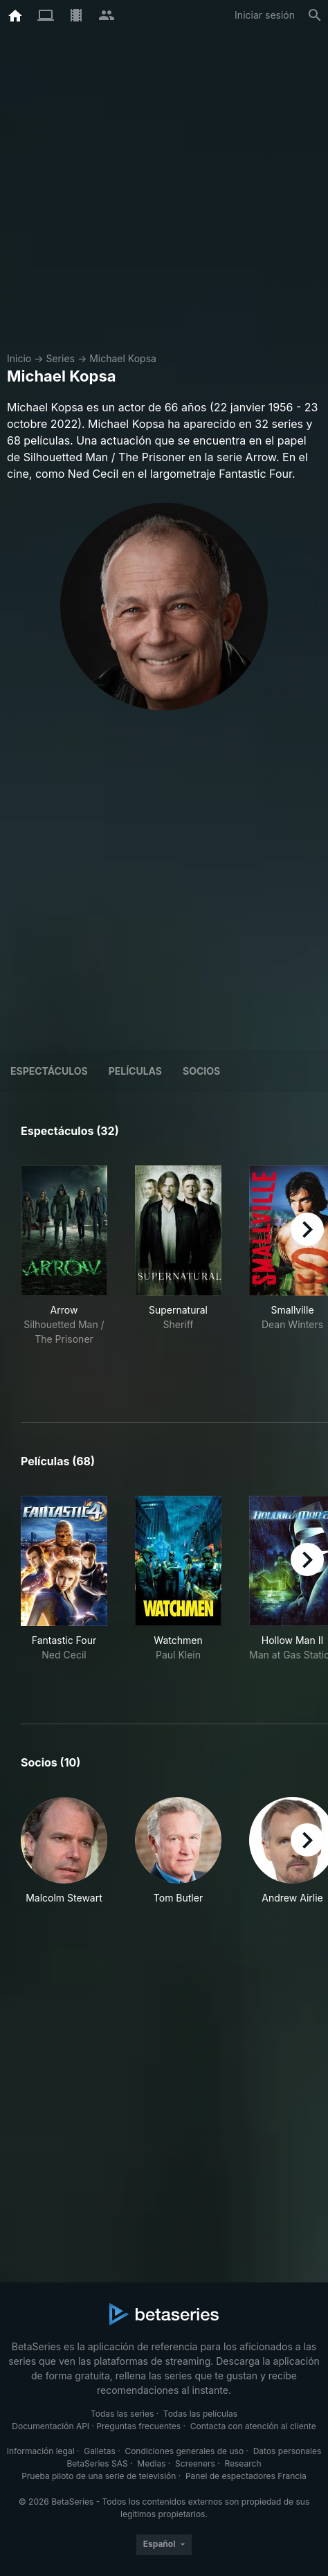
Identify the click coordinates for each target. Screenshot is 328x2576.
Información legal (41, 2451)
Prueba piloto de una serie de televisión (98, 2476)
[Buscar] (315, 15)
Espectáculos (49, 1071)
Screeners (195, 2463)
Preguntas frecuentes (138, 2426)
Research (242, 2463)
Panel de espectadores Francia (246, 2476)
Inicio (19, 358)
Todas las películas (200, 2413)
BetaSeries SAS (97, 2463)
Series (60, 358)
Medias (151, 2463)
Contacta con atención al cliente (253, 2426)
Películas (135, 1071)
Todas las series (122, 2413)
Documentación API (50, 2426)
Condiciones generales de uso (184, 2451)
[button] (64, 1851)
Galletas (100, 2451)
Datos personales (287, 2451)
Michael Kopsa (122, 358)
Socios (201, 1071)
